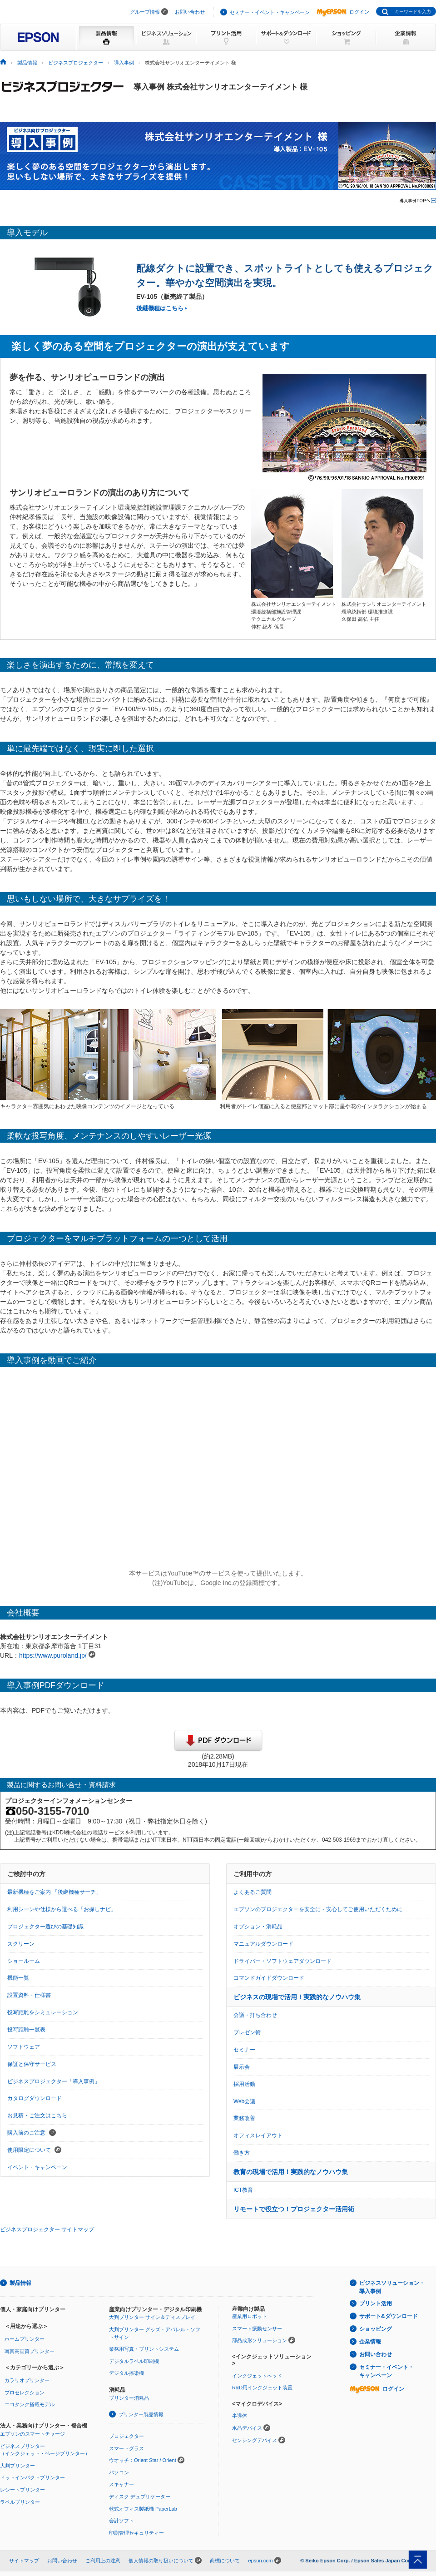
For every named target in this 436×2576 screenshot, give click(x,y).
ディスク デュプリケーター (139, 2496)
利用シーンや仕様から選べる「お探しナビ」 (61, 1909)
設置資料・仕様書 (29, 1995)
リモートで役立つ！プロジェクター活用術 (293, 2209)
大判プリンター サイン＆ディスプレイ (152, 2317)
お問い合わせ (190, 12)
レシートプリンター (22, 2489)
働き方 (241, 2153)
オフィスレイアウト (257, 2135)
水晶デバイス (247, 2428)
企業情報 (370, 2341)
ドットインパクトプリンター (32, 2477)
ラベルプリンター (20, 2502)
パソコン (119, 2472)
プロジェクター (126, 2436)
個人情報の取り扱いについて (161, 2560)
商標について (225, 2560)
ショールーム (23, 1961)
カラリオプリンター (27, 2380)
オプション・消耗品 (257, 1926)
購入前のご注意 (31, 2133)
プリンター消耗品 (129, 2398)
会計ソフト (121, 2520)
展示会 (241, 2067)
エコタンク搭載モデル (29, 2404)
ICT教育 (243, 2190)
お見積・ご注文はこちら (37, 2115)
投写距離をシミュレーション (42, 2012)
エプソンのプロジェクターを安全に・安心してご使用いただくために (317, 1909)
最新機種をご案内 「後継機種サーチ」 (54, 1892)
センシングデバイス (254, 2440)
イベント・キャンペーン (37, 2167)
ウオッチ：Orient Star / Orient (142, 2460)
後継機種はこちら (159, 308)
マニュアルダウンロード (263, 1944)
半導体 (239, 2415)
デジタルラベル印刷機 (134, 2361)
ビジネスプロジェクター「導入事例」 (53, 2081)
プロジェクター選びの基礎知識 (45, 1926)
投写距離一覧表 (26, 2029)
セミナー (244, 2049)
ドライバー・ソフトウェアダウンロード (282, 1961)
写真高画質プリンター (29, 2351)
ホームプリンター (25, 2339)
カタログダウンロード (34, 2098)
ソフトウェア (23, 2047)
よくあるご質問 (252, 1892)
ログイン (343, 12)
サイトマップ (24, 2560)
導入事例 (124, 62)
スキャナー (121, 2484)
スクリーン (21, 1944)
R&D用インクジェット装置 (262, 2387)
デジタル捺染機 (126, 2373)
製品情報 (27, 62)
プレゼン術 (247, 2032)
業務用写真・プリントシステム (144, 2349)
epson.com (260, 2560)
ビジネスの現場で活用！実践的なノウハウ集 (297, 1997)
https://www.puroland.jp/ (53, 1655)
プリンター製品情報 (141, 2414)
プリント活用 (375, 2303)
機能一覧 (18, 1978)
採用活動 (244, 2084)
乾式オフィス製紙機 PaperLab (143, 2509)
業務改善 (244, 2118)
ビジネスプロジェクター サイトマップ (47, 2229)
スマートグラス (126, 2448)
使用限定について (34, 2150)
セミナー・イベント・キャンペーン (270, 12)
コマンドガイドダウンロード (268, 1978)
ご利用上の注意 (102, 2560)
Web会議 (244, 2101)
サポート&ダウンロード (388, 2316)
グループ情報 (145, 12)
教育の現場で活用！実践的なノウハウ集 (290, 2171)
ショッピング (375, 2329)
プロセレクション (25, 2392)
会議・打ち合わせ (255, 2015)
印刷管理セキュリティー (136, 2533)
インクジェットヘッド (257, 2375)
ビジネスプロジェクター (75, 62)
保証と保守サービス (31, 2064)
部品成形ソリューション (259, 2340)
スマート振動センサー (257, 2328)
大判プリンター (17, 2465)
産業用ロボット (249, 2316)
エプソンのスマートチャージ (32, 2434)
